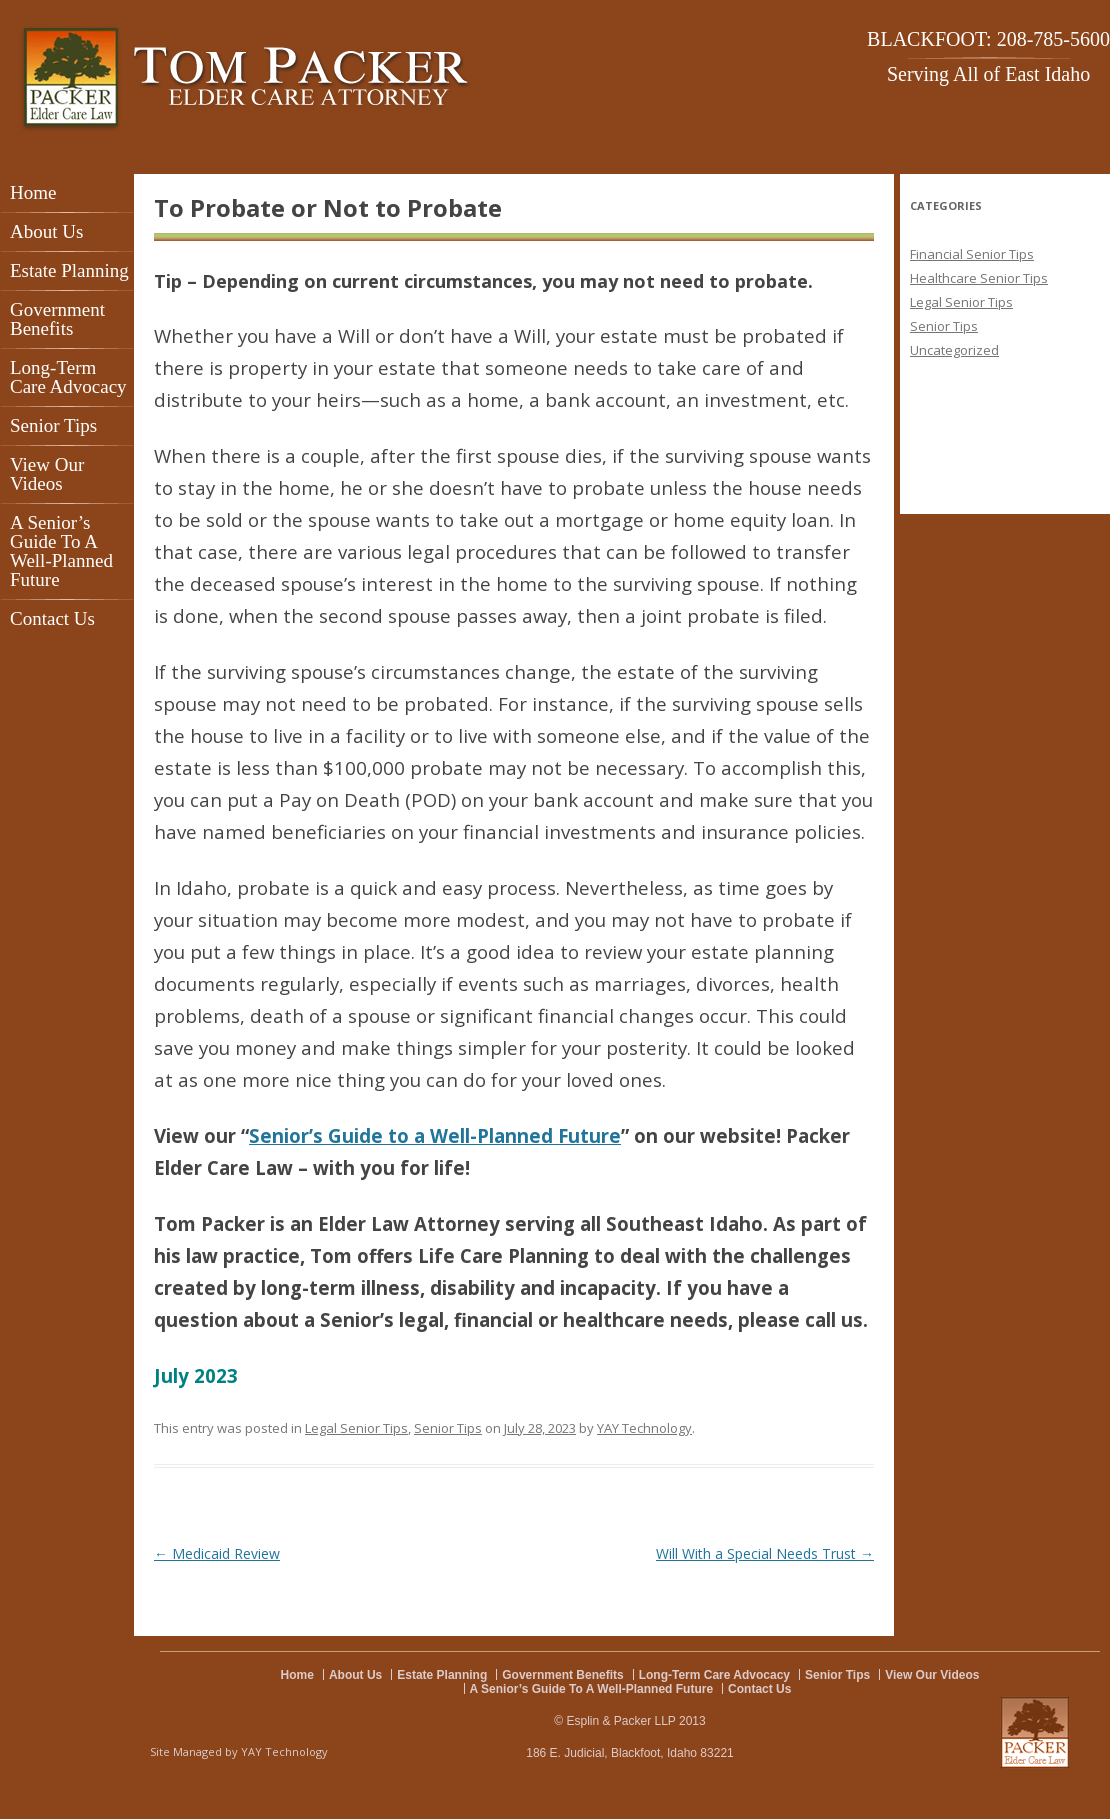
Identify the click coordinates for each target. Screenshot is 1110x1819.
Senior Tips (53, 425)
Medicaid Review (217, 1553)
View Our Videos (47, 474)
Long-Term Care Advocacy (68, 377)
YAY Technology (644, 1428)
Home (33, 192)
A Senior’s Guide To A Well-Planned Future (61, 551)
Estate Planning (69, 270)
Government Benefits (57, 319)
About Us (46, 231)
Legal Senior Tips (356, 1428)
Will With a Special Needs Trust (765, 1553)
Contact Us (52, 618)
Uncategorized (954, 350)
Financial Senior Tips (972, 254)
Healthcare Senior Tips (979, 278)
